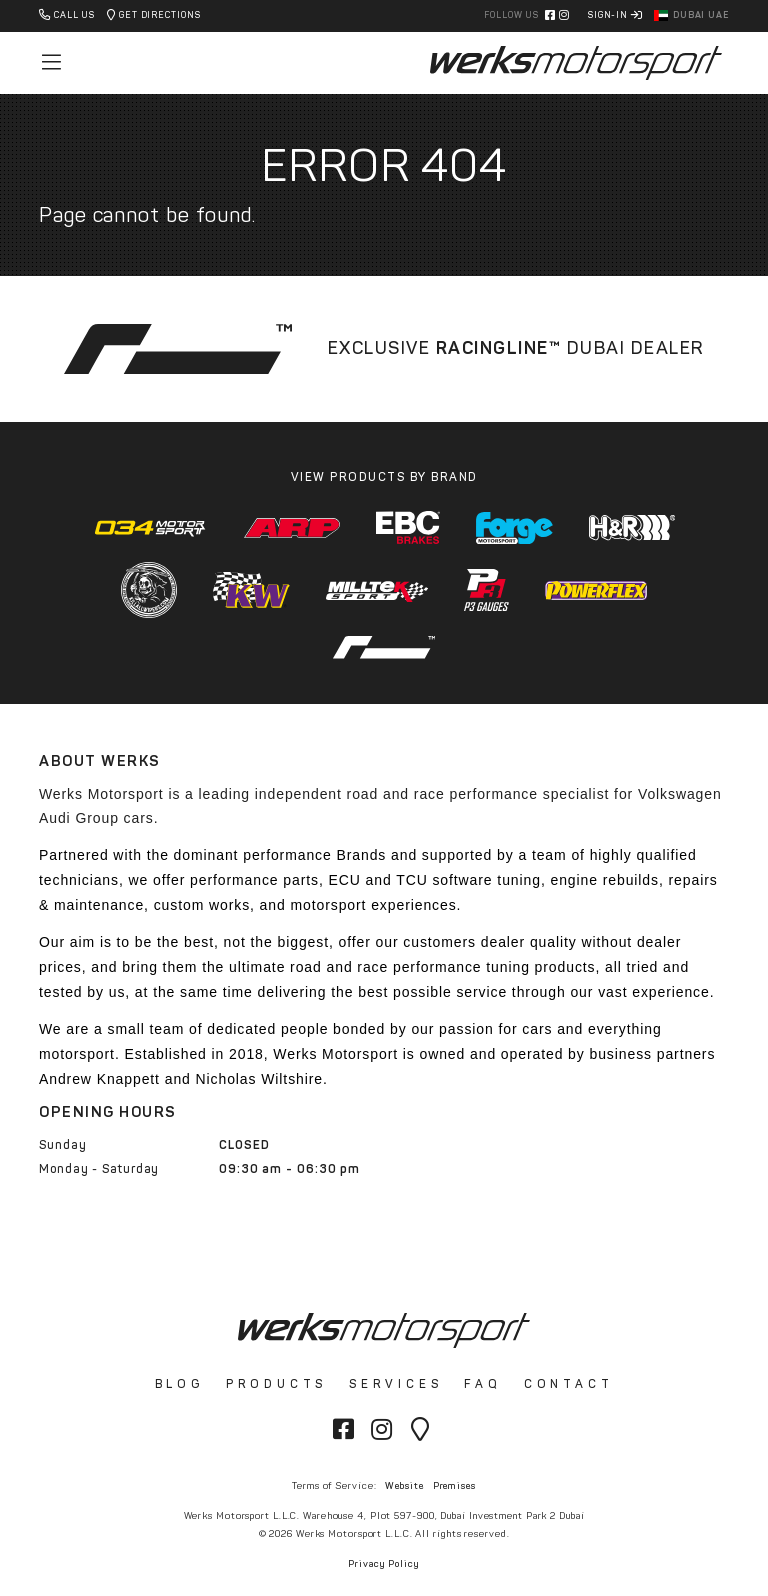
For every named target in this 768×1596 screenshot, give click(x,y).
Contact (569, 1384)
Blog (179, 1384)
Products (276, 1384)
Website (404, 1485)
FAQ (482, 1384)
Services (395, 1384)
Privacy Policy (384, 1563)
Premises (454, 1485)
